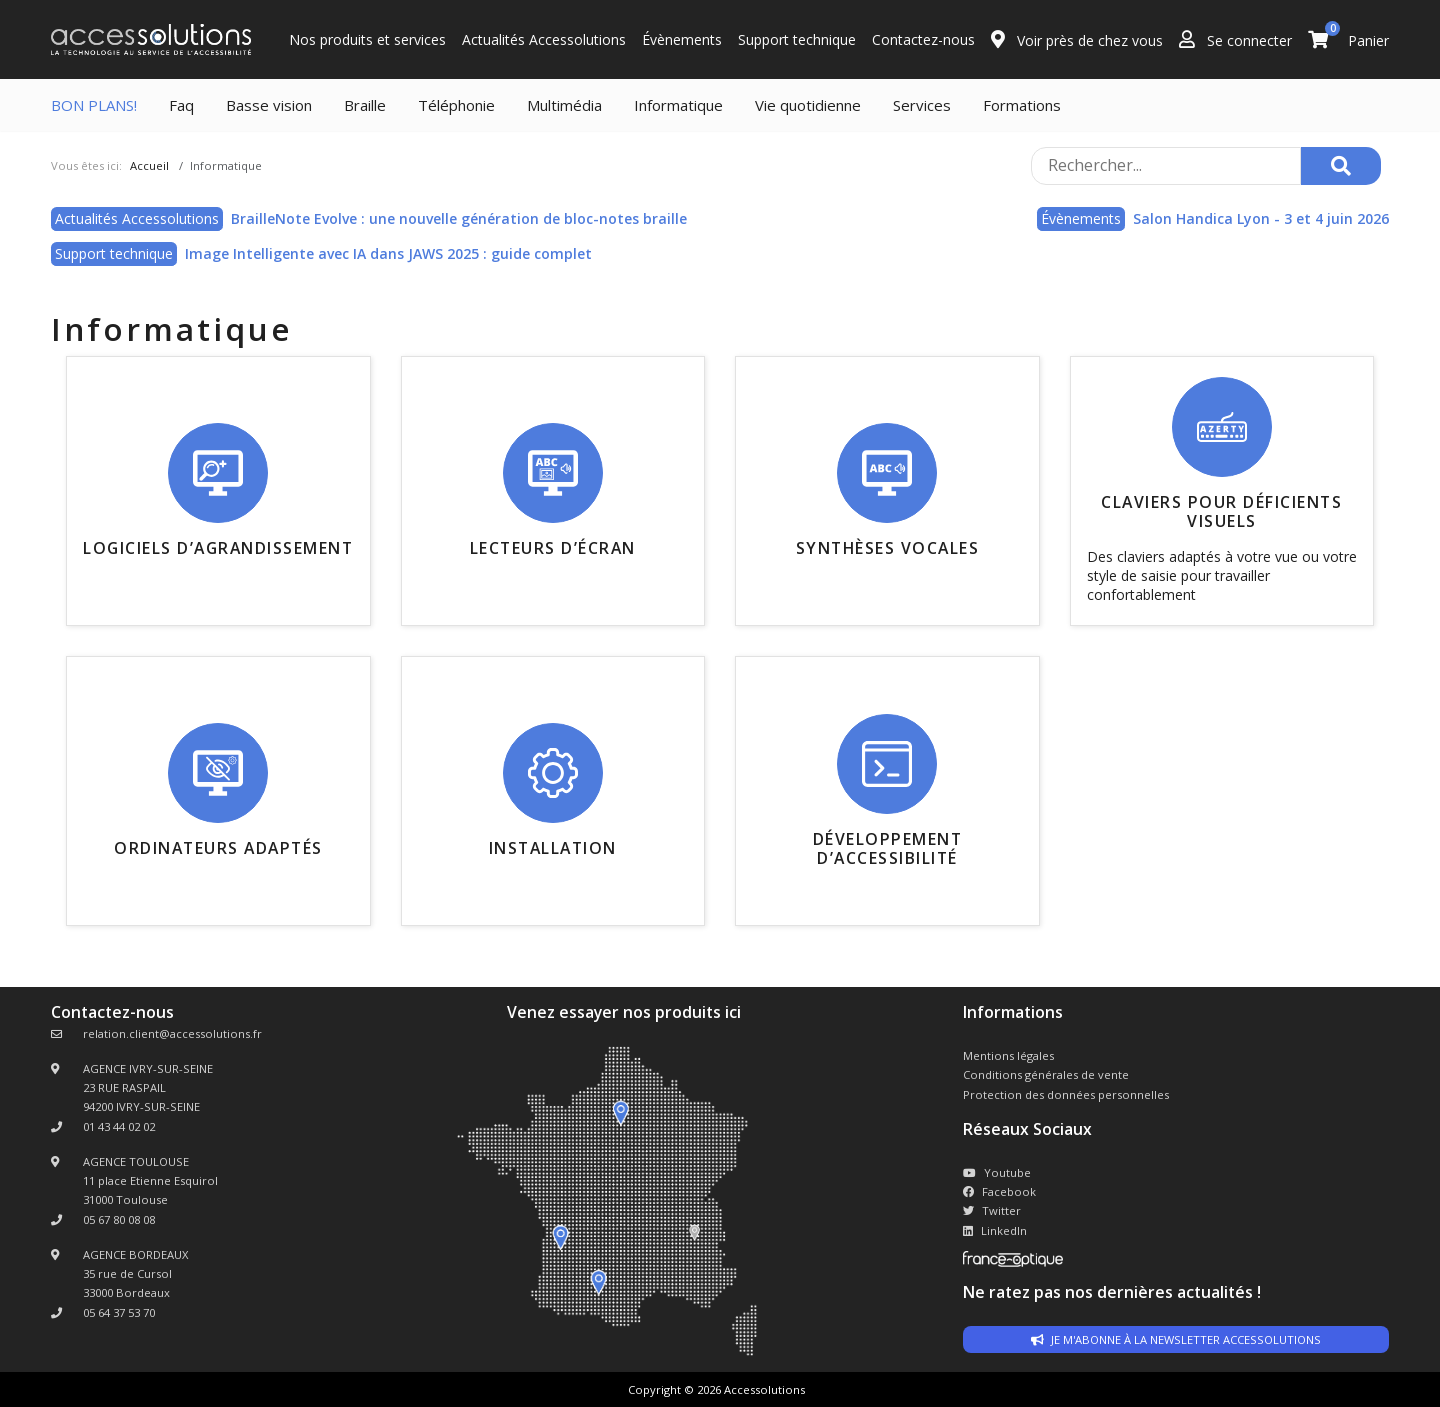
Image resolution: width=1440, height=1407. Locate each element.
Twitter (992, 1210)
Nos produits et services (367, 39)
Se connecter (1235, 40)
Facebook (999, 1191)
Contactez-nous (923, 39)
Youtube (997, 1172)
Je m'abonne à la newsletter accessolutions (1176, 1339)
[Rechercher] (1341, 165)
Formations (1022, 105)
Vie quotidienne (808, 105)
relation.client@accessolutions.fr (172, 1033)
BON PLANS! (94, 105)
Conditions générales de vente (1046, 1074)
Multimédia (564, 105)
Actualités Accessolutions (544, 39)
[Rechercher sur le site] (1166, 165)
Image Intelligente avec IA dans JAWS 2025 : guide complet (388, 253)
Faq (181, 105)
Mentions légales (1008, 1055)
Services (922, 105)
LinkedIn (995, 1230)
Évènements (682, 39)
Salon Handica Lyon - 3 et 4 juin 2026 (1261, 218)
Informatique (678, 105)
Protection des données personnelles (1066, 1094)
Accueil (149, 165)
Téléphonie (456, 105)
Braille (365, 105)
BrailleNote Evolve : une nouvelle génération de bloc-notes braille (459, 218)
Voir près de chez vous (1077, 40)
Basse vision (269, 105)
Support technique (797, 39)
